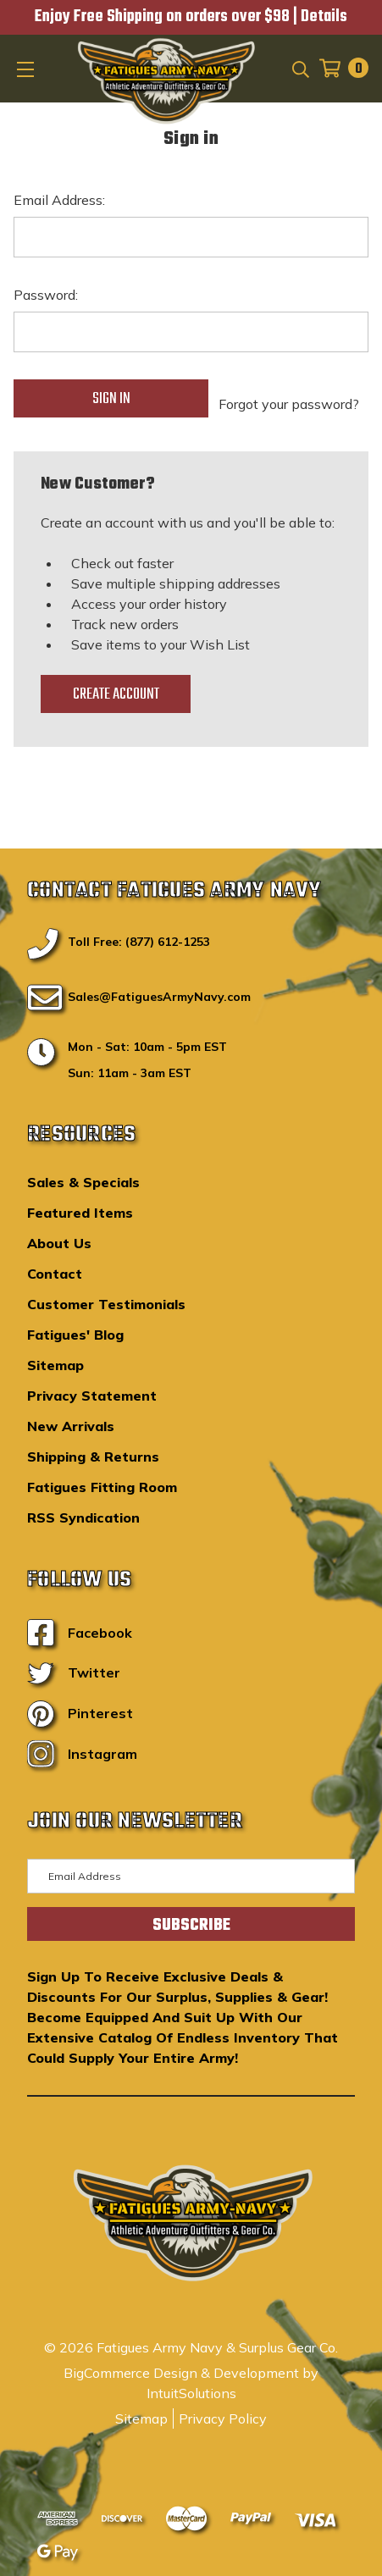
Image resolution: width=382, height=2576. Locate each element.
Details (324, 17)
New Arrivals (70, 1426)
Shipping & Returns (93, 1456)
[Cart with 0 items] (338, 68)
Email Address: (59, 199)
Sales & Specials (83, 1182)
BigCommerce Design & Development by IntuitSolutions (191, 2383)
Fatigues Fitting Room (102, 1487)
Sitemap (55, 1365)
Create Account (116, 694)
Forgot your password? (289, 403)
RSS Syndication (83, 1517)
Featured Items (80, 1212)
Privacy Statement (92, 1395)
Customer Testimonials (106, 1304)
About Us (59, 1243)
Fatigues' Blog (75, 1334)
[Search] (299, 67)
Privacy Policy (223, 2418)
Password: (46, 294)
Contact (54, 1273)
